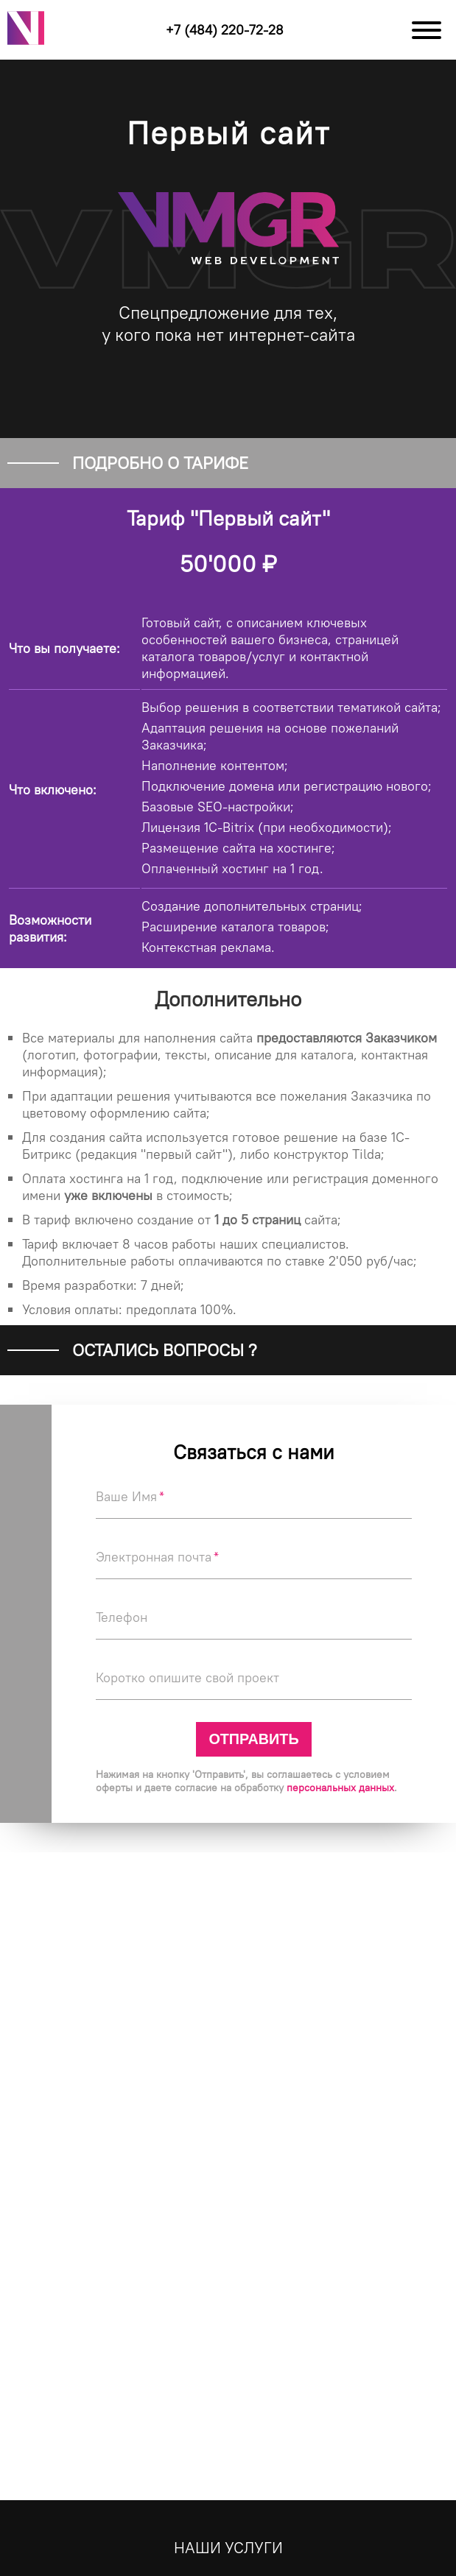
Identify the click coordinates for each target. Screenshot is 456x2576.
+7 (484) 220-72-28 (225, 29)
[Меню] (426, 30)
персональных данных (340, 1787)
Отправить (253, 1739)
